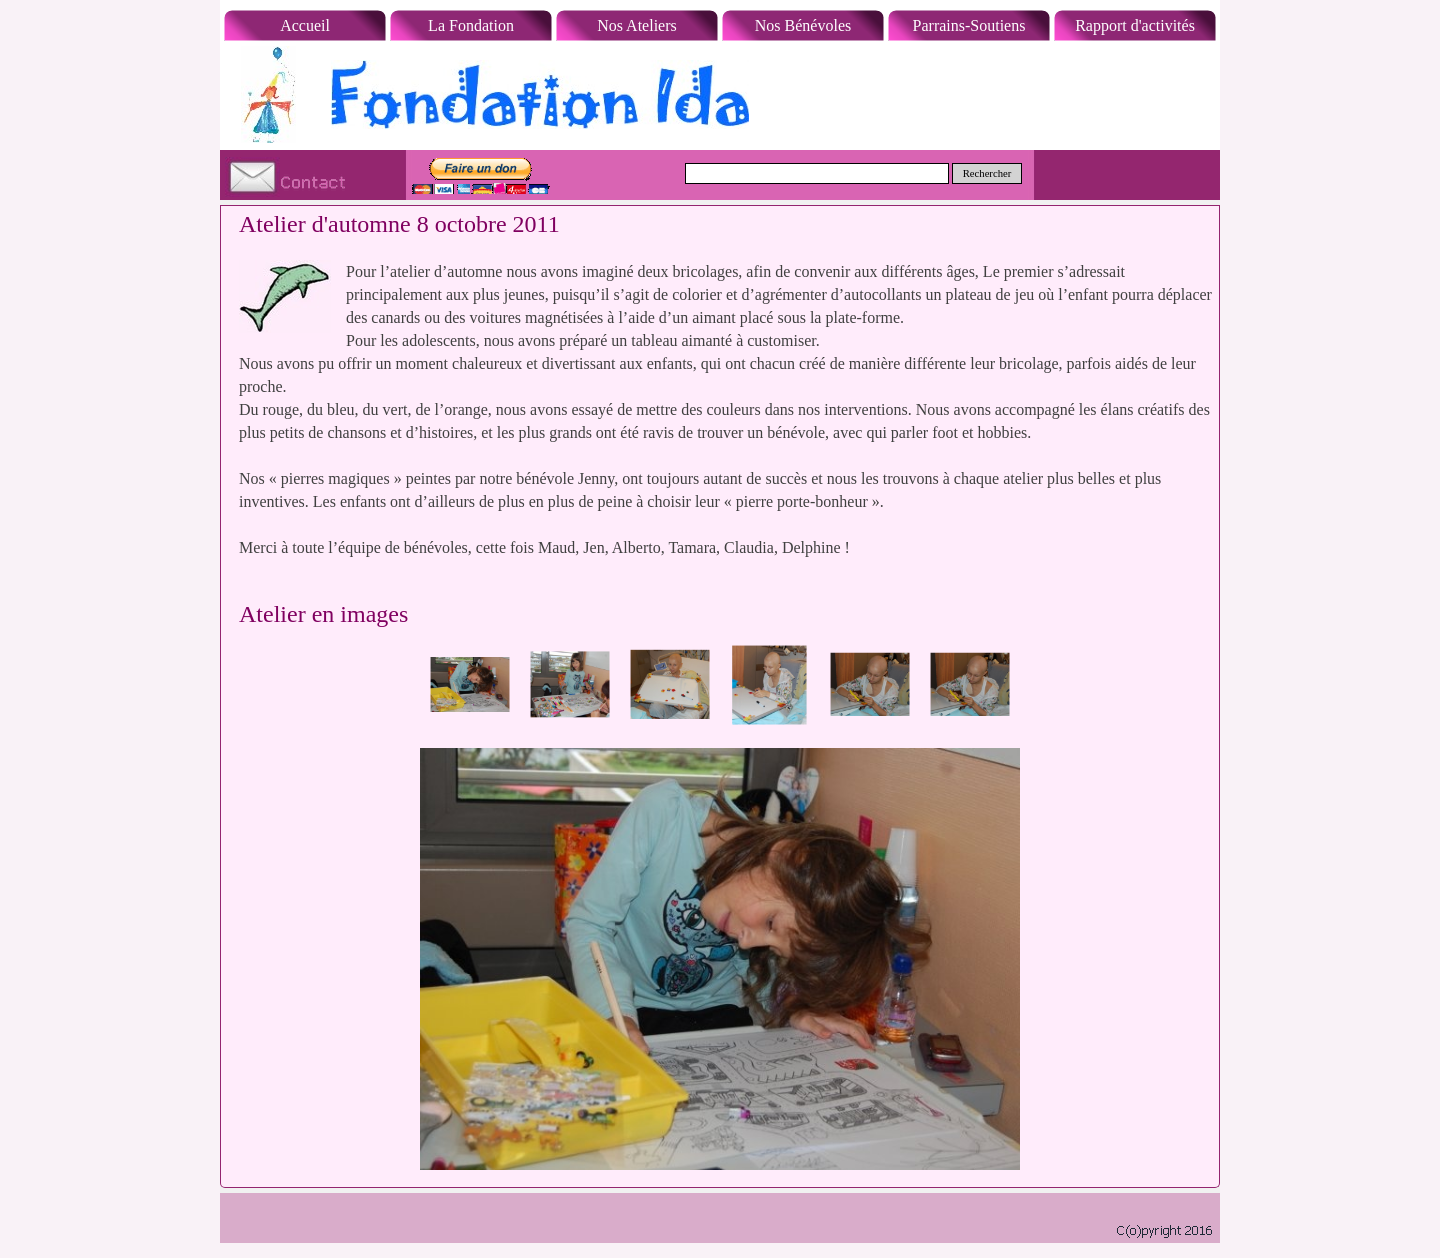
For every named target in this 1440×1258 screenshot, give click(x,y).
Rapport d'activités (1135, 25)
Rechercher (987, 173)
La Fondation (471, 25)
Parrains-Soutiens (969, 25)
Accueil (305, 25)
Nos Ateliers (637, 25)
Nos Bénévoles (803, 25)
